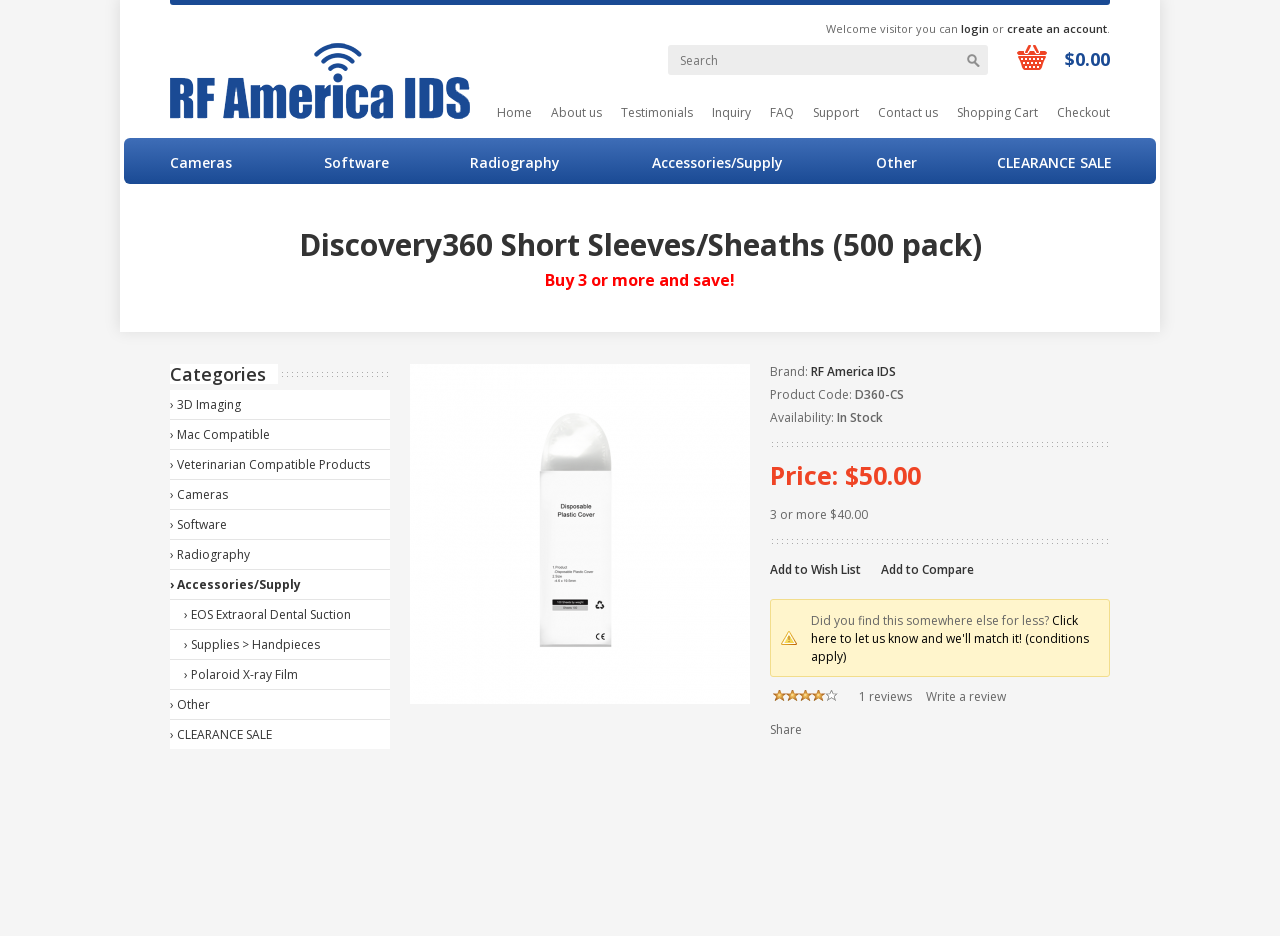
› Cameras (199, 494)
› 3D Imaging (205, 404)
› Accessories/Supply (235, 584)
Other (896, 162)
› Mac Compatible (220, 434)
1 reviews (885, 696)
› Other (190, 704)
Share (786, 729)
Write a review (966, 696)
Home (514, 112)
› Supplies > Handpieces (252, 644)
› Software (198, 524)
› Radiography (210, 554)
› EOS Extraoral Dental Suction (267, 614)
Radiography (515, 162)
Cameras (201, 162)
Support (836, 112)
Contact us (908, 112)
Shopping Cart (997, 112)
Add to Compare (927, 569)
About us (576, 112)
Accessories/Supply (717, 162)
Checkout (1083, 112)
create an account (1057, 28)
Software (356, 162)
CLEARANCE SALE (1054, 162)
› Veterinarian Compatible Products (270, 464)
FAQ (782, 112)
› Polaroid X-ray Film (241, 674)
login (975, 28)
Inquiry (731, 112)
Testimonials (657, 112)
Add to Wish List (815, 569)
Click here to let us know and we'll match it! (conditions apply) (950, 638)
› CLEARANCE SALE (221, 734)
